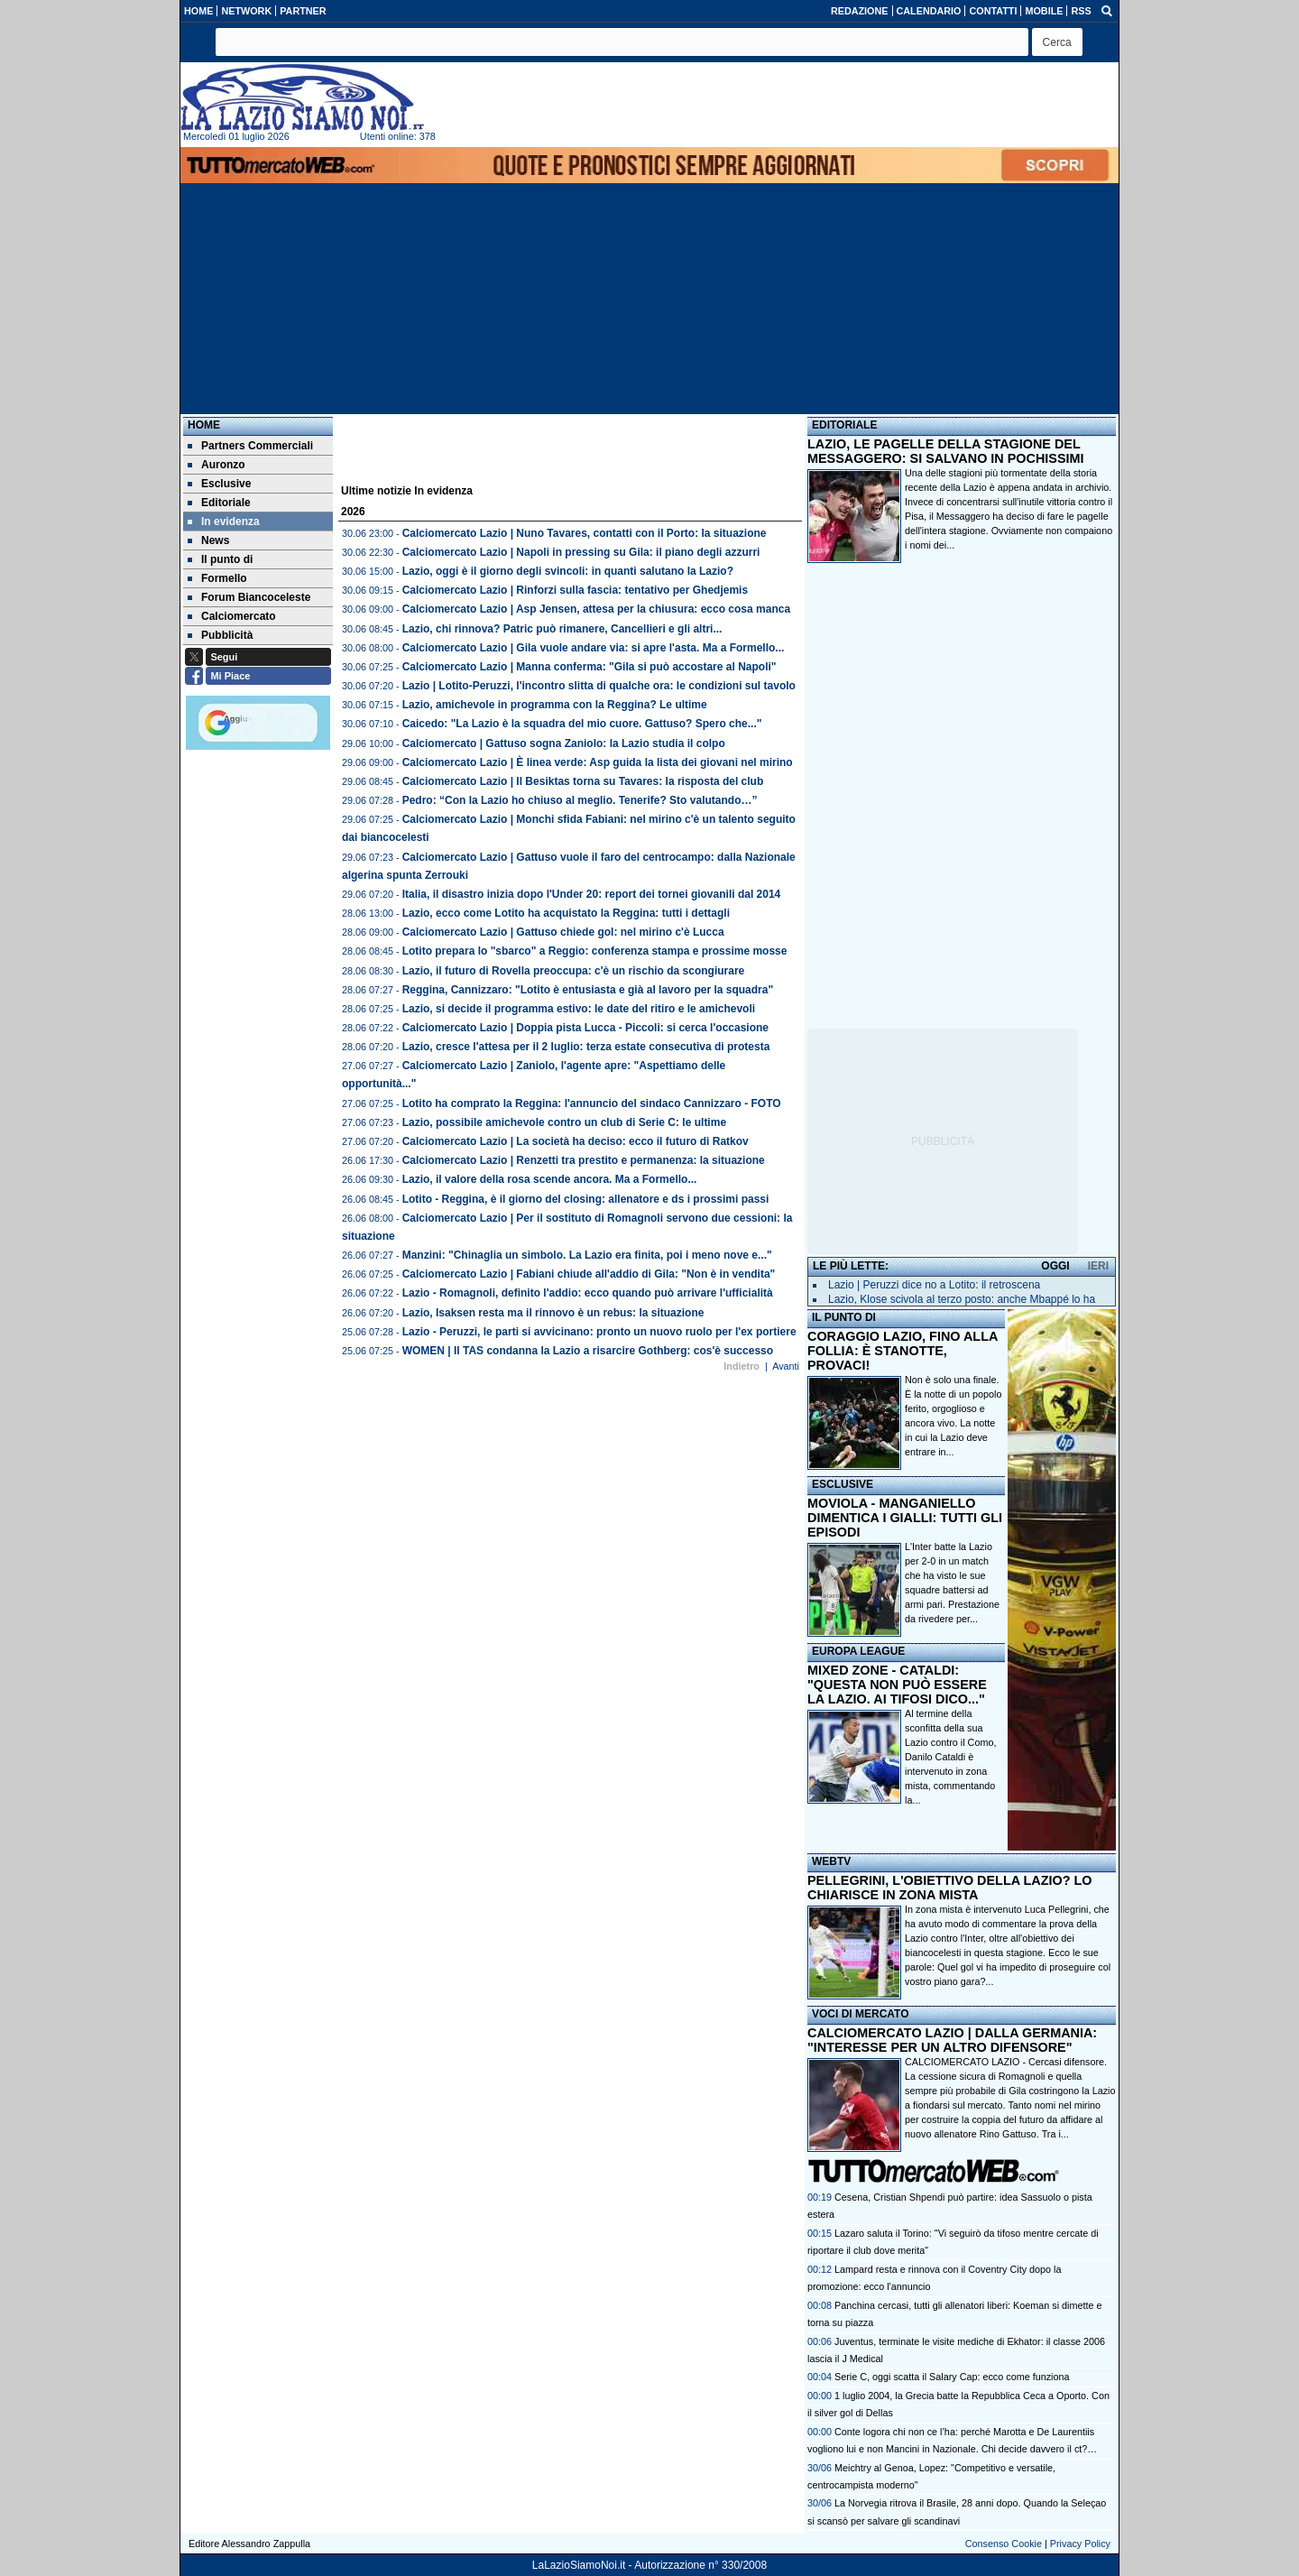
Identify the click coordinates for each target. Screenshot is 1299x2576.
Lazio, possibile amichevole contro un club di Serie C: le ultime (564, 1122)
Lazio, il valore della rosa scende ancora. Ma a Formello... (549, 1179)
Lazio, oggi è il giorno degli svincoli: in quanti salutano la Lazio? (567, 571)
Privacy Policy (1080, 2543)
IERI (1098, 1266)
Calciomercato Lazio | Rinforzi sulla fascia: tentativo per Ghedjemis (575, 590)
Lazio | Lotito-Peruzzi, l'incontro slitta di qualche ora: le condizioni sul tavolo (599, 685)
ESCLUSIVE (842, 1484)
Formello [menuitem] (217, 578)
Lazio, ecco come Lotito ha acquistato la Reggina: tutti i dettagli (566, 913)
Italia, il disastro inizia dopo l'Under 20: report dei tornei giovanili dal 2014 (591, 894)
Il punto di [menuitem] (220, 559)
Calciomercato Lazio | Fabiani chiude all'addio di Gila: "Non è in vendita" (589, 1274)
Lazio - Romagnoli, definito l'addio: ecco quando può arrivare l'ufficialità (587, 1293)
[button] (1057, 42)
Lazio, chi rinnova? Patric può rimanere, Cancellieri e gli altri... (562, 629)
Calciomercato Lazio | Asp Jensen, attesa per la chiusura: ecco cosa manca (596, 609)
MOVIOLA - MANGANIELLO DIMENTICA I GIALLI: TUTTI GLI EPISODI (904, 1517)
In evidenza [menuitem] (224, 521)
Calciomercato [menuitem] (232, 616)
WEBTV (831, 1861)
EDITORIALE (844, 425)
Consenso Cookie (1003, 2543)
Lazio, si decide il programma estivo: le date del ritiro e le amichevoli (578, 1008)
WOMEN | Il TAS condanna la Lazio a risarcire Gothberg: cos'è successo (587, 1350)
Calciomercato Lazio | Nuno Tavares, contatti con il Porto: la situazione (584, 533)
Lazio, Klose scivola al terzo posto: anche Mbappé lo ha (961, 1299)
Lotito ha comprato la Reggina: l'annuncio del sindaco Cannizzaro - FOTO (591, 1103)
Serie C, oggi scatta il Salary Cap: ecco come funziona (951, 2376)
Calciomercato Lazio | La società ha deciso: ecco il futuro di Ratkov (575, 1141)
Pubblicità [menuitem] (220, 635)
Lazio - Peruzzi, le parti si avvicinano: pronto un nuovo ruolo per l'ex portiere (599, 1331)
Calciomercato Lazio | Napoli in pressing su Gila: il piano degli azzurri (581, 552)
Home (204, 425)
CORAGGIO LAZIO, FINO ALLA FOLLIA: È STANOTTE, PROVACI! (902, 1350)
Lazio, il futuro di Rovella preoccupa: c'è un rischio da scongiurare (573, 971)
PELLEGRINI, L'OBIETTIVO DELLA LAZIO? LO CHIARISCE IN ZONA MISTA (949, 1887)
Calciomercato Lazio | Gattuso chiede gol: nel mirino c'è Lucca (563, 932)
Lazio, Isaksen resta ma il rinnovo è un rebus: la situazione (553, 1312)
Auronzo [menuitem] (216, 464)
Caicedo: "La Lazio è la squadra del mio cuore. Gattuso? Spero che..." (582, 723)
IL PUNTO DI (844, 1317)
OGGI (1055, 1266)
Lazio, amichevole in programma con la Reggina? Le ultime (554, 704)
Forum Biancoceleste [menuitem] (249, 597)
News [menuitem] (208, 540)
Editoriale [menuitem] (219, 502)
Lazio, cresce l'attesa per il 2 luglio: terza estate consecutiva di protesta (586, 1046)
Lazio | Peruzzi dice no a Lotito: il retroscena (934, 1285)
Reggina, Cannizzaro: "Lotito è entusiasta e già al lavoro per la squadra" (587, 989)
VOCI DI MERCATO (860, 2014)
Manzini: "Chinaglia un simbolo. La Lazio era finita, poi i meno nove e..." (587, 1255)
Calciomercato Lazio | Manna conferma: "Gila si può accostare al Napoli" (589, 666)
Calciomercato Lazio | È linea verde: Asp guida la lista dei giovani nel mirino (597, 762)
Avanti (785, 1366)
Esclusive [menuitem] (219, 483)
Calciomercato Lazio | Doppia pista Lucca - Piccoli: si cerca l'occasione (585, 1027)
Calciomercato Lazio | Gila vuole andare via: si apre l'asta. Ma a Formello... (593, 648)
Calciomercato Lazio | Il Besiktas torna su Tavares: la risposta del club (583, 781)
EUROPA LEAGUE (858, 1651)
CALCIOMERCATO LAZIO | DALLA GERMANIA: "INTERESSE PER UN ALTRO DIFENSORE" (952, 2040)
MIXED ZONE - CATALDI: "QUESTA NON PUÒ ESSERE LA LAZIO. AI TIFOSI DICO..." (897, 1684)
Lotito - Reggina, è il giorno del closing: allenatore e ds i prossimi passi (585, 1199)
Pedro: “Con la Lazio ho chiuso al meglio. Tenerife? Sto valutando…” (580, 800)
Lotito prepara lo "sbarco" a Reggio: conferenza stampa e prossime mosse (595, 951)
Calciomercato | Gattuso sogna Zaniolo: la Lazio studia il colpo (563, 743)
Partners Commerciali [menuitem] (250, 445)
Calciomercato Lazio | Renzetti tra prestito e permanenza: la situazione (583, 1160)
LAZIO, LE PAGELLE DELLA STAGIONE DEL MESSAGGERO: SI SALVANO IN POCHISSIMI (945, 451)
